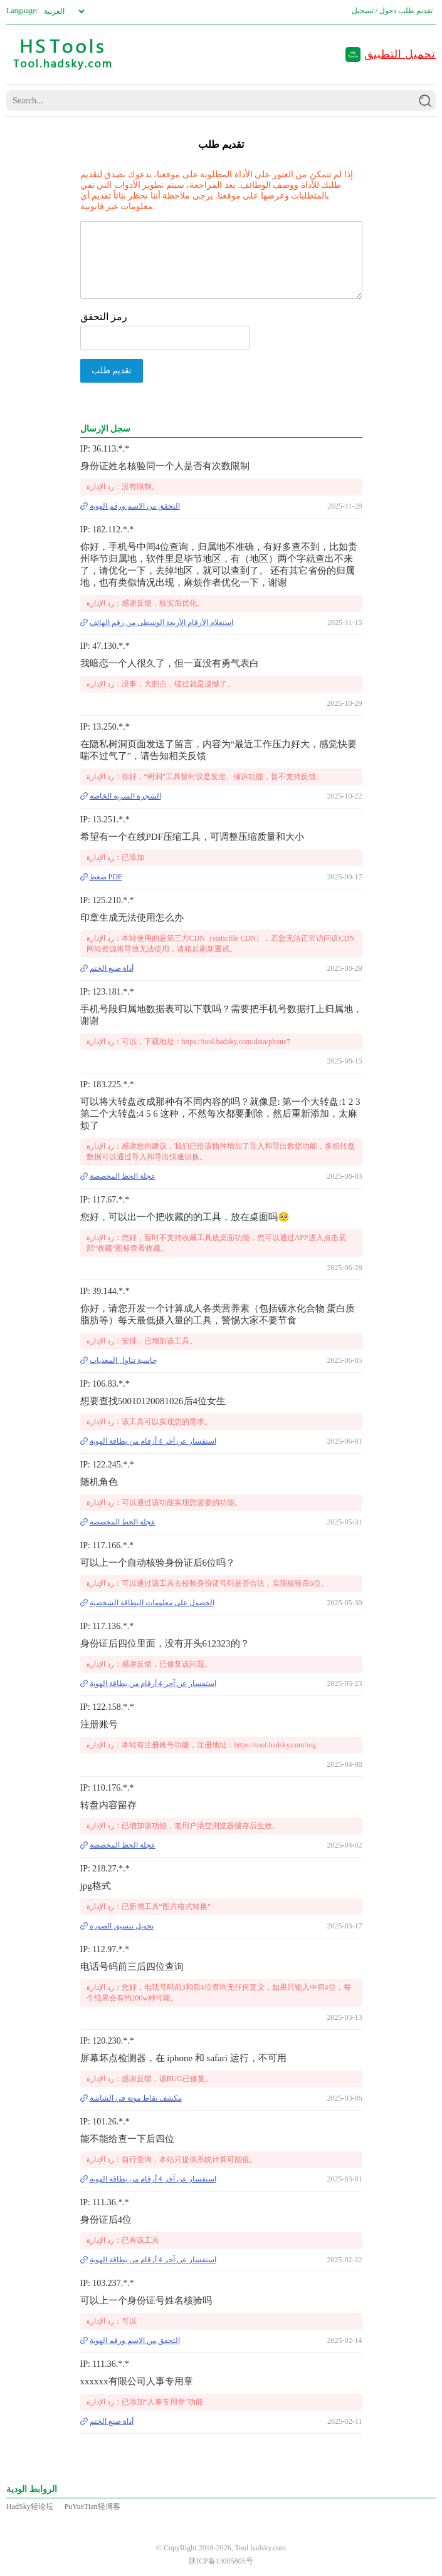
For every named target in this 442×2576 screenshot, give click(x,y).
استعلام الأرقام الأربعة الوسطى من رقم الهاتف (161, 622)
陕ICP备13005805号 (221, 2561)
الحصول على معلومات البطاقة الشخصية (152, 1602)
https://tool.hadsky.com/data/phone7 (236, 1041)
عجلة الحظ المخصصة (122, 1176)
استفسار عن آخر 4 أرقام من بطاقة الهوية (153, 1441)
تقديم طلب (415, 10)
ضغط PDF (106, 876)
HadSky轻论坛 (29, 2506)
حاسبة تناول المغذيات (123, 1360)
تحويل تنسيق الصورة (122, 1926)
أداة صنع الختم (112, 968)
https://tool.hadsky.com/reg (275, 1745)
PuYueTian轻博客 (92, 2506)
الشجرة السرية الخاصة (125, 796)
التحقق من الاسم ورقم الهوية (135, 506)
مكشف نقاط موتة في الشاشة (136, 2098)
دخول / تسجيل (374, 10)
